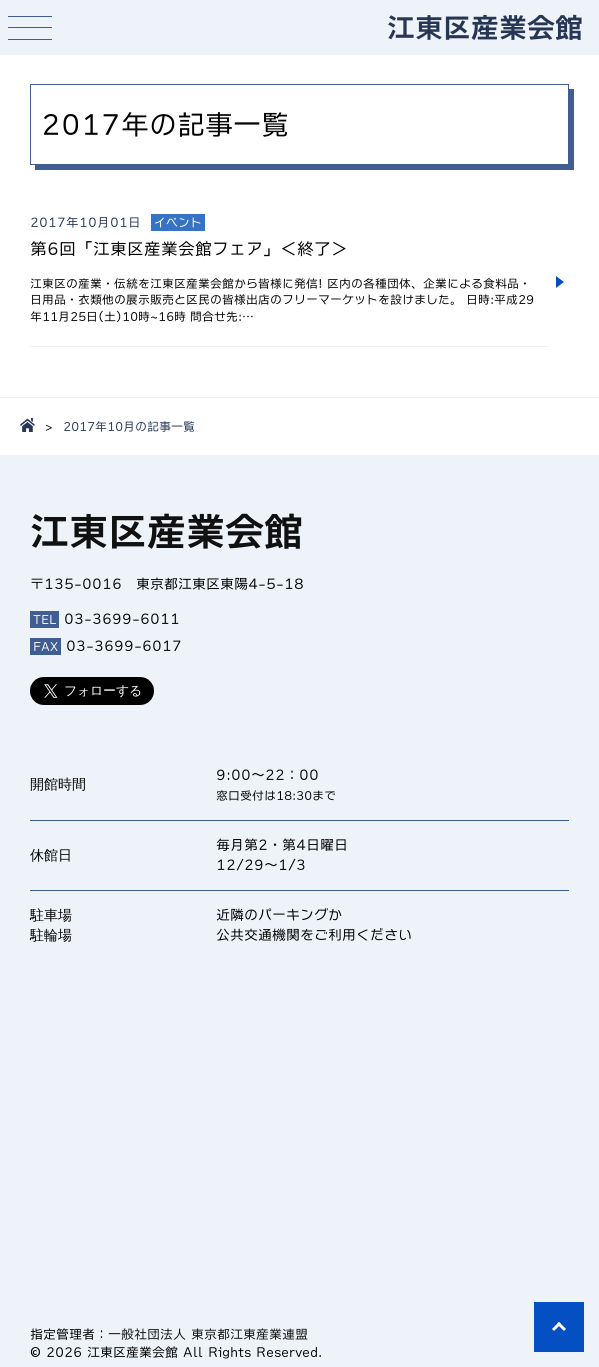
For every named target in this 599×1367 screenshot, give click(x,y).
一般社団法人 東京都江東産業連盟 (208, 1334)
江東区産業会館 (485, 27)
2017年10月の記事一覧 (129, 426)
